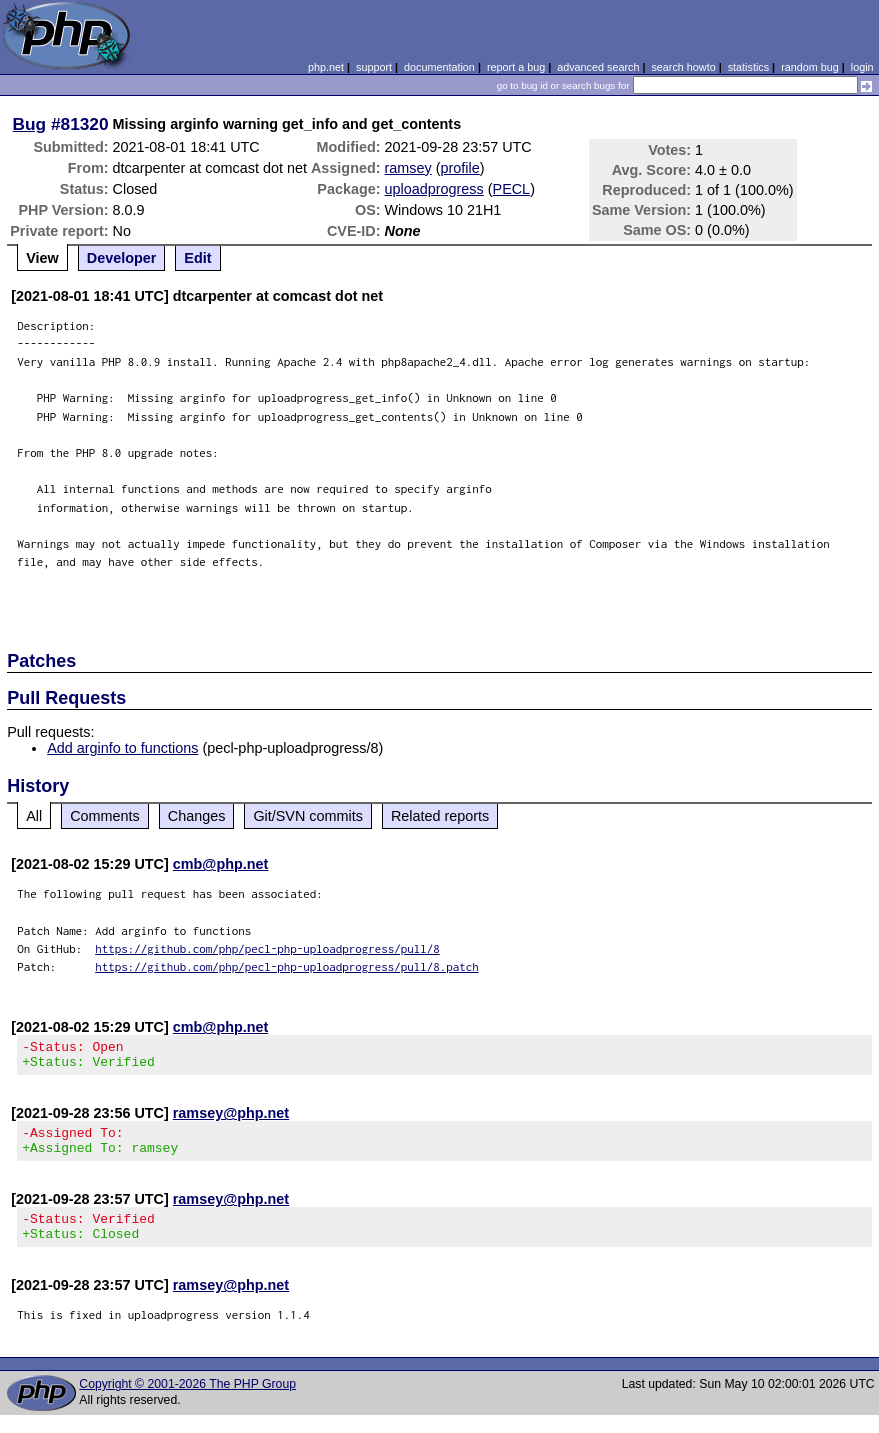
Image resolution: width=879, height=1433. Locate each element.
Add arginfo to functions (122, 748)
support (374, 67)
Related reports (440, 816)
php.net (326, 67)
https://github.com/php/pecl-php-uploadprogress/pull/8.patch (287, 966)
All (34, 816)
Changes (197, 816)
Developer (122, 258)
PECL (512, 189)
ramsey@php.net (231, 1119)
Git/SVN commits (308, 816)
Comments (105, 816)
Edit (197, 258)
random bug (810, 67)
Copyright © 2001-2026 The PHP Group (187, 1402)
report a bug (516, 67)
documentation (439, 67)
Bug (30, 124)
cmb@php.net (221, 864)
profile (460, 168)
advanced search (598, 67)
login (862, 67)
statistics (748, 67)
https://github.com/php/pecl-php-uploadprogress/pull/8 (267, 948)
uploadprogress (434, 189)
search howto (683, 67)
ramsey (408, 168)
